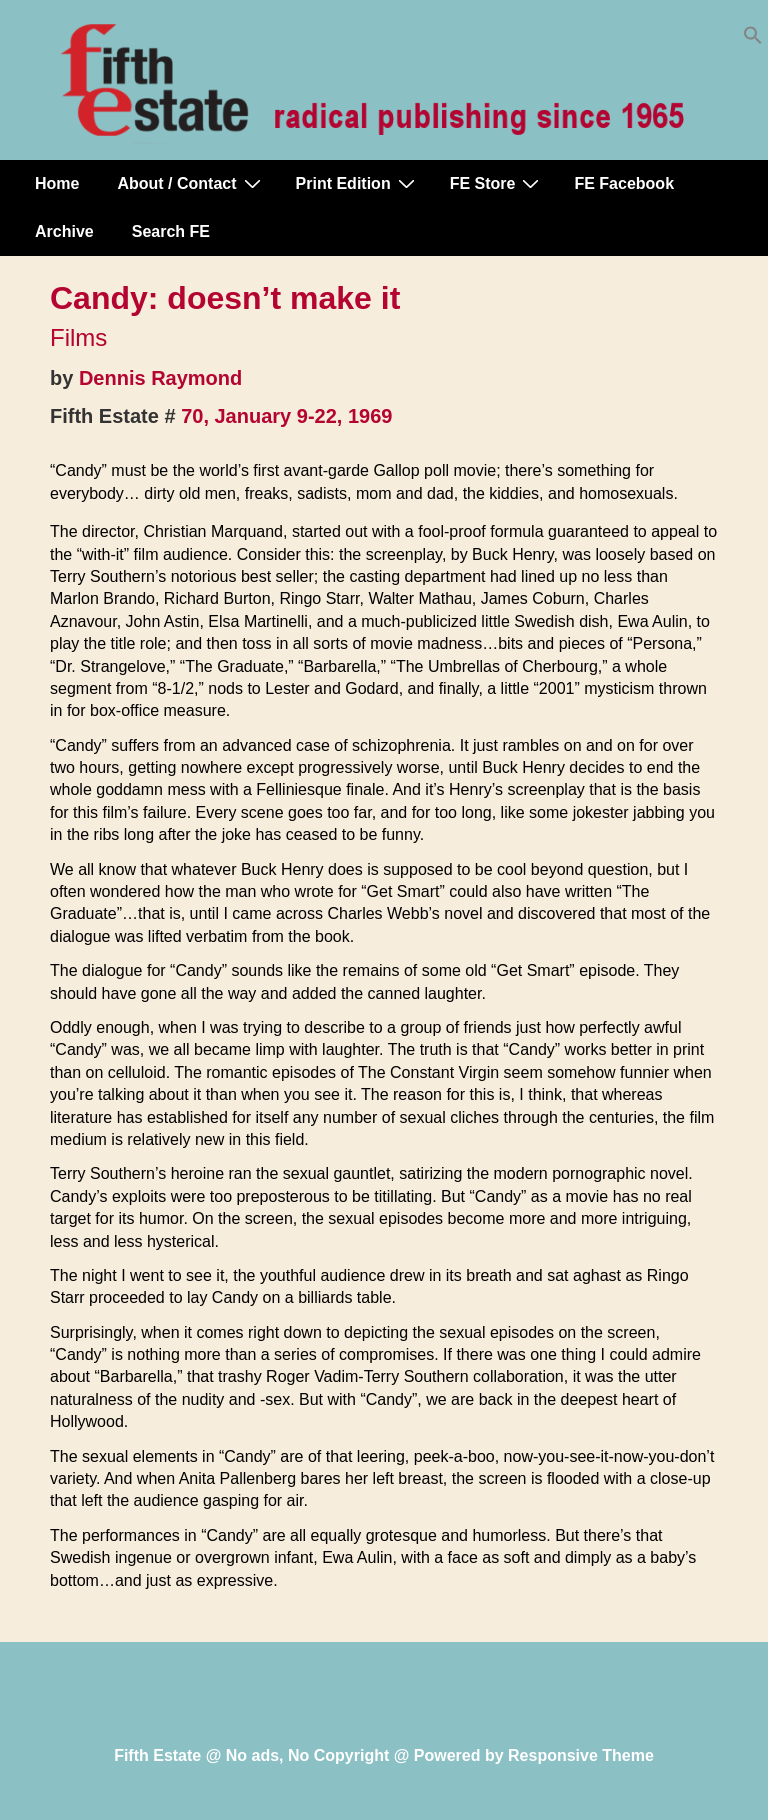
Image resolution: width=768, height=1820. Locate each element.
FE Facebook (624, 183)
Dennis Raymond (160, 378)
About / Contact (191, 183)
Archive (64, 231)
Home (57, 183)
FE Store (497, 183)
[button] (753, 39)
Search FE (171, 231)
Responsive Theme (581, 1755)
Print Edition (358, 183)
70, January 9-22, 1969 (286, 416)
